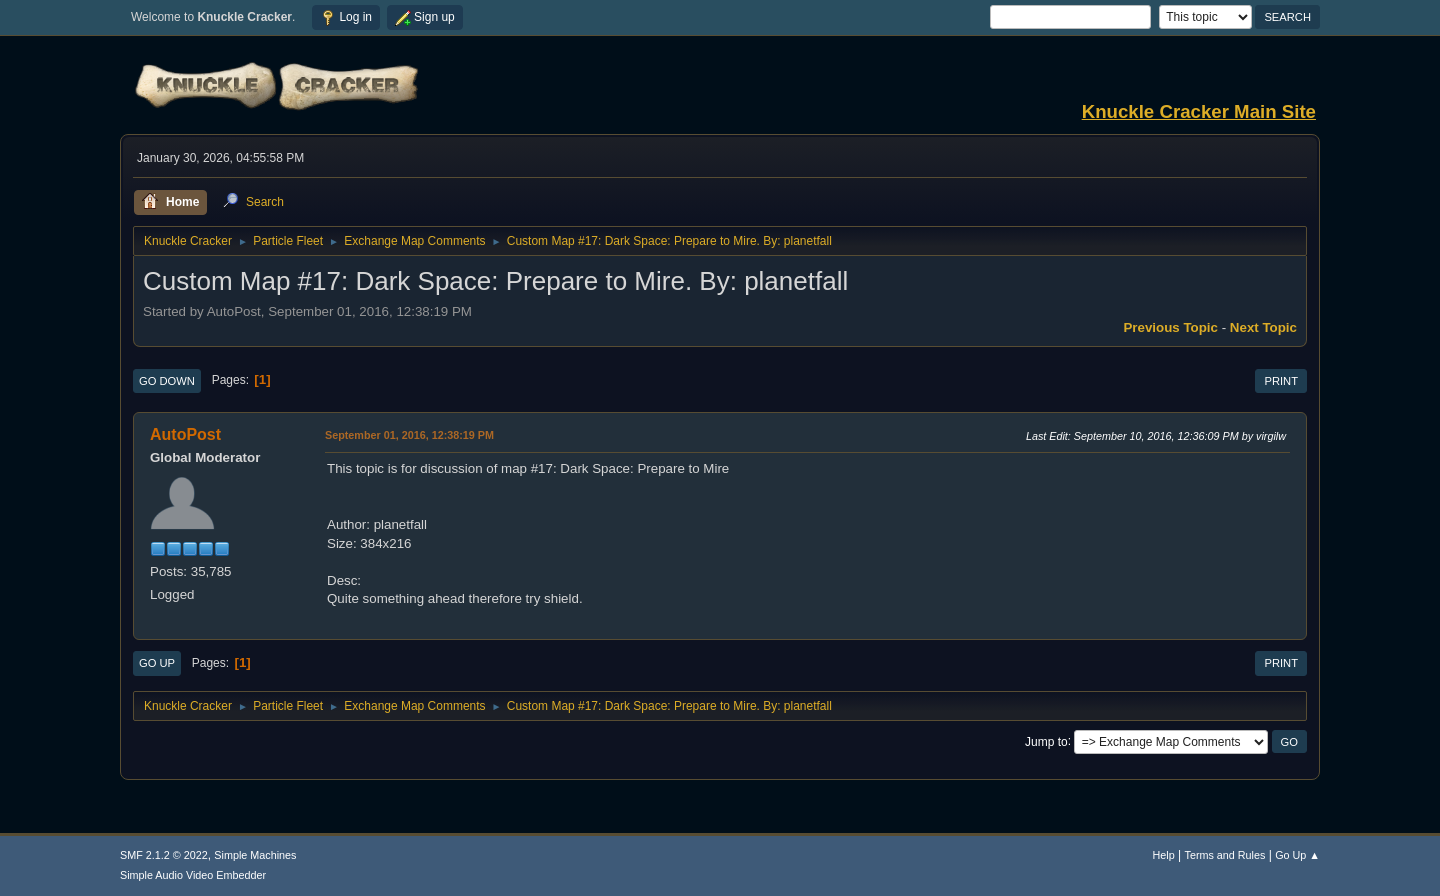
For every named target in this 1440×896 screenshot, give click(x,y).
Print (1281, 381)
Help (1164, 855)
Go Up (157, 663)
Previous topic (1170, 327)
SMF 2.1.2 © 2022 (164, 855)
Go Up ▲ (1297, 855)
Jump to (1046, 741)
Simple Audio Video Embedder (193, 875)
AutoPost (185, 434)
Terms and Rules (1225, 855)
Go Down (167, 381)
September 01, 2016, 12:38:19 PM (409, 435)
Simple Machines (255, 855)
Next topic (1263, 327)
